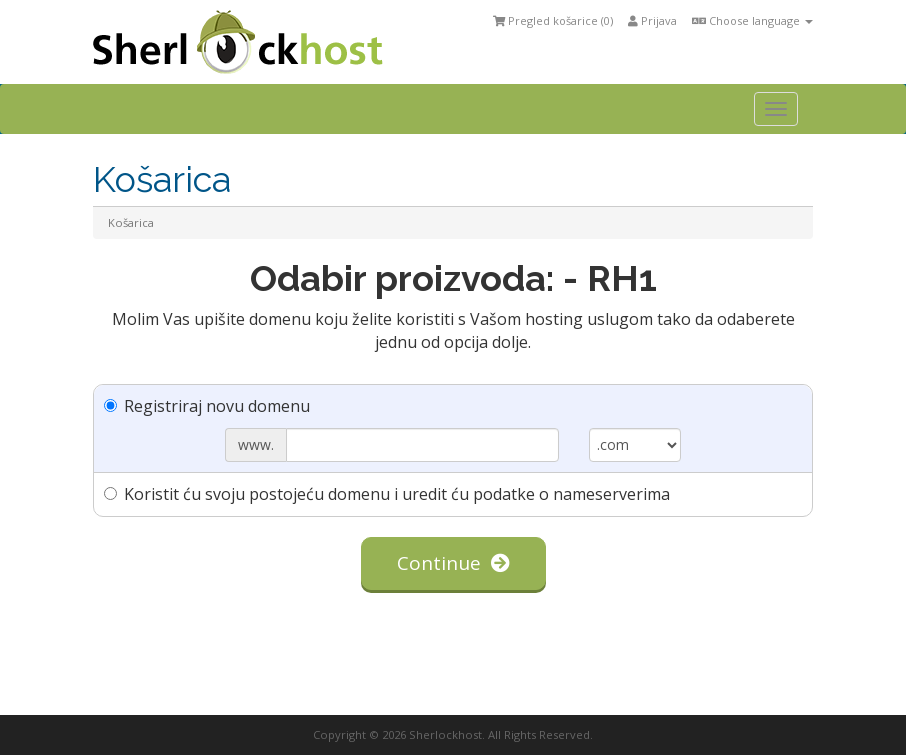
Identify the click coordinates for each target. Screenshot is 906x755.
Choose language (752, 20)
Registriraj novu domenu (207, 406)
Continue (453, 563)
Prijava (652, 20)
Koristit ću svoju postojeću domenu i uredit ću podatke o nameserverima (387, 494)
